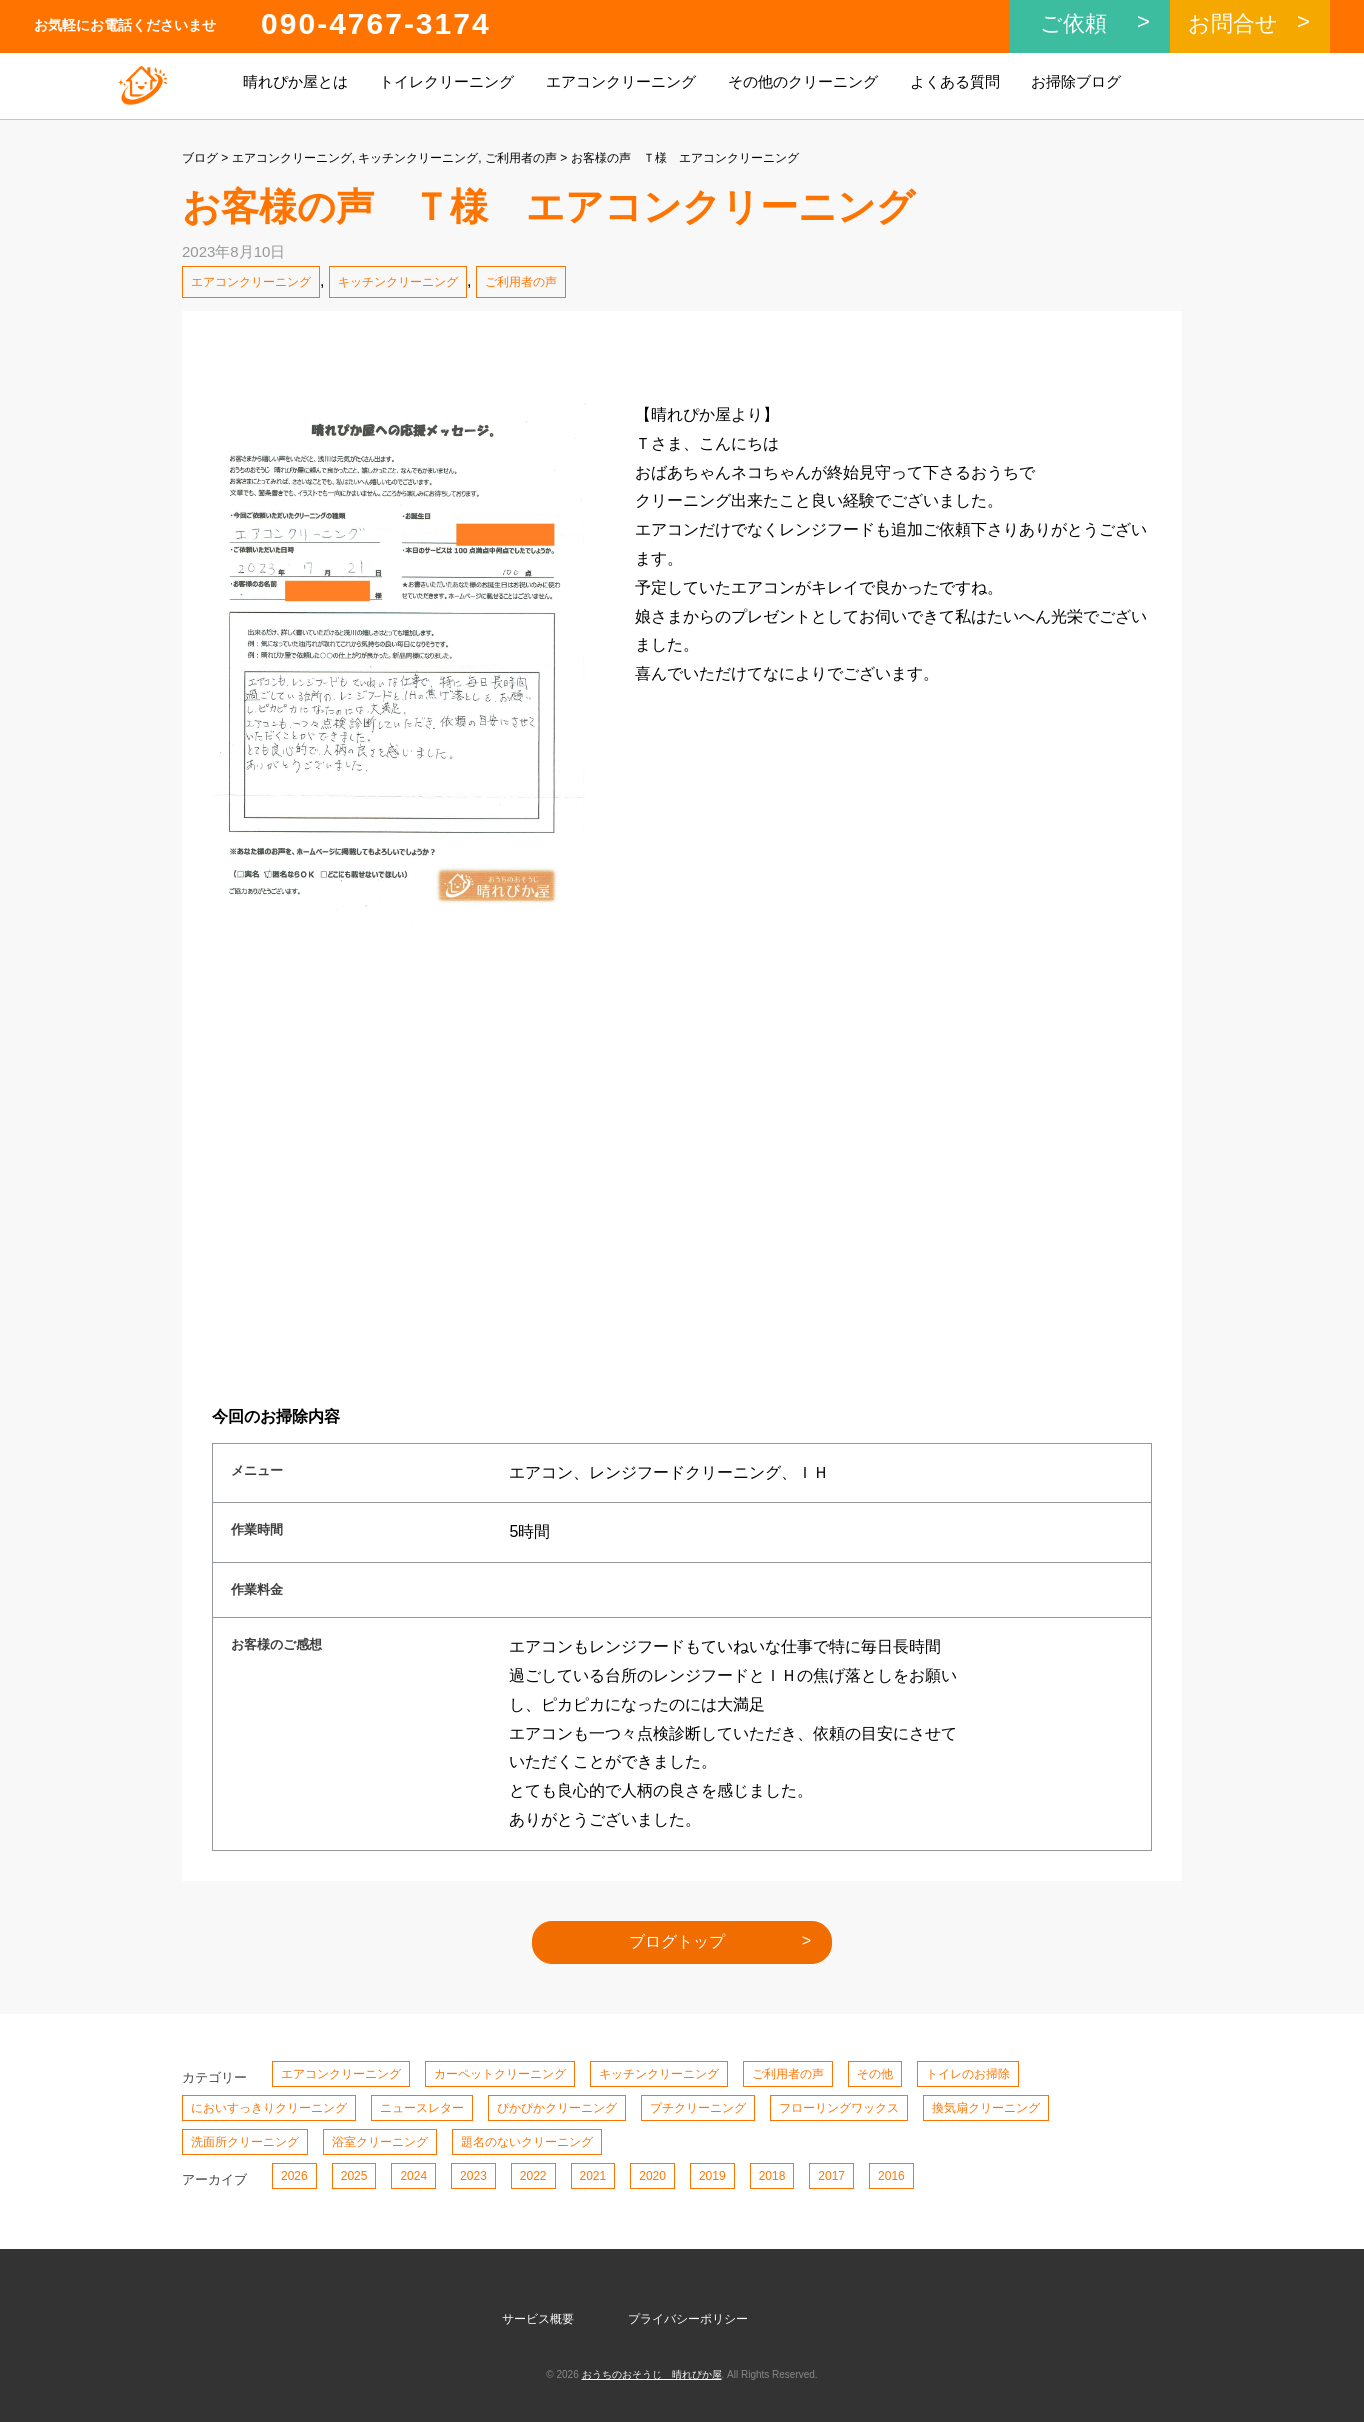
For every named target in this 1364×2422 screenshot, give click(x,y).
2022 (533, 2176)
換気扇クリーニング (986, 2108)
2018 (772, 2176)
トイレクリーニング (446, 81)
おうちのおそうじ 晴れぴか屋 (652, 2374)
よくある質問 (955, 81)
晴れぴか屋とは (295, 81)
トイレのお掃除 (968, 2074)
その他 (875, 2074)
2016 (891, 2176)
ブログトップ (677, 1941)
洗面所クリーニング (245, 2142)
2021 (593, 2176)
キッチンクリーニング (418, 158)
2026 (294, 2176)
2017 (831, 2176)
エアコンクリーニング (621, 81)
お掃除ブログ (1076, 81)
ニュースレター (422, 2108)
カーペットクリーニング (500, 2074)
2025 (354, 2176)
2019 (712, 2176)
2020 (652, 2176)
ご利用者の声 (521, 158)
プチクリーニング (698, 2108)
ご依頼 (1073, 23)
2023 (473, 2176)
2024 (413, 2176)
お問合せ (1233, 23)
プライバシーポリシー (688, 2319)
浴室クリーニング (380, 2142)
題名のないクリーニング (527, 2142)
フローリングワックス (839, 2108)
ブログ (200, 158)
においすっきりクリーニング (269, 2108)
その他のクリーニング (803, 81)
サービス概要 (538, 2319)
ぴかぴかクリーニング (557, 2108)
